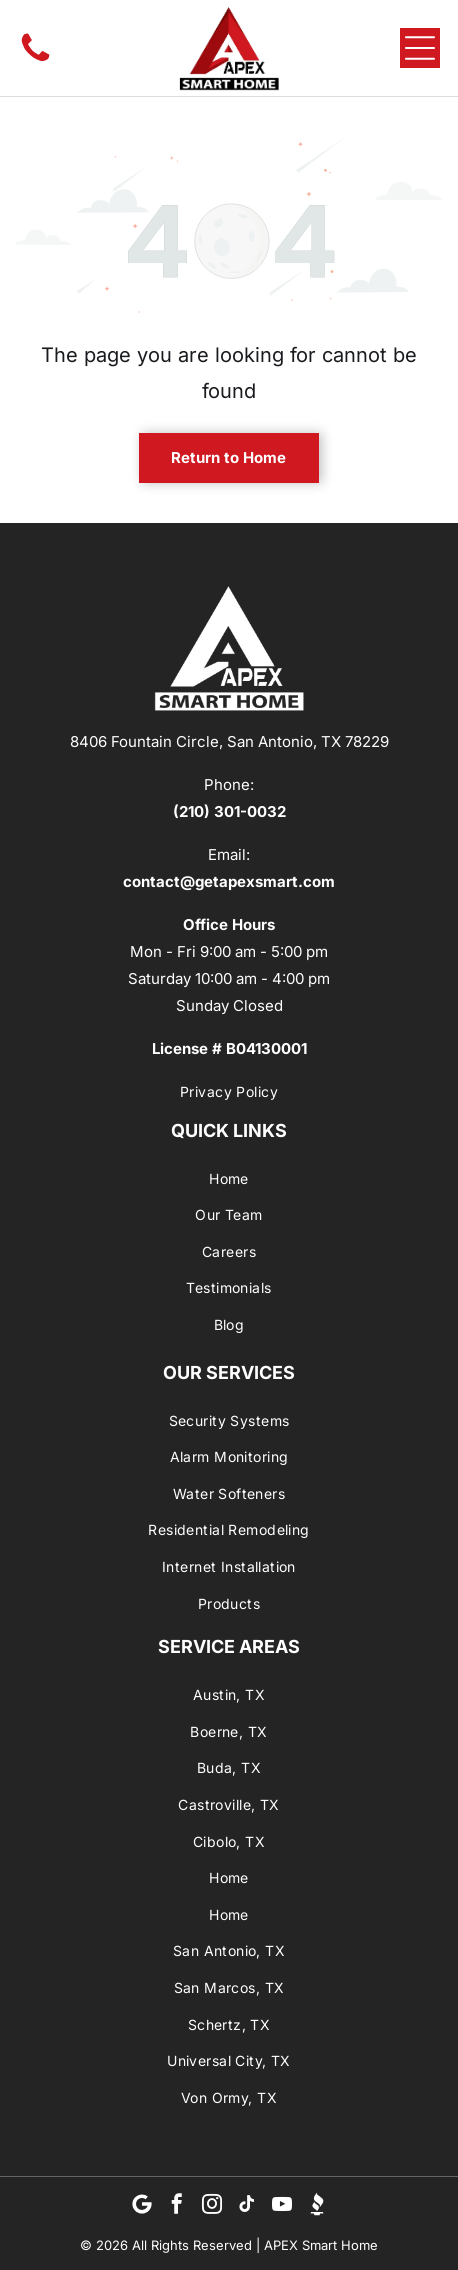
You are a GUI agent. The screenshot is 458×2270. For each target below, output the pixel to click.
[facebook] (177, 2206)
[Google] (142, 2206)
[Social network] (317, 2206)
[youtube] (282, 2206)
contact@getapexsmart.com (229, 881)
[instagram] (212, 2206)
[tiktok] (247, 2206)
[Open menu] (420, 48)
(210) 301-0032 (229, 811)
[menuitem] (229, 1091)
